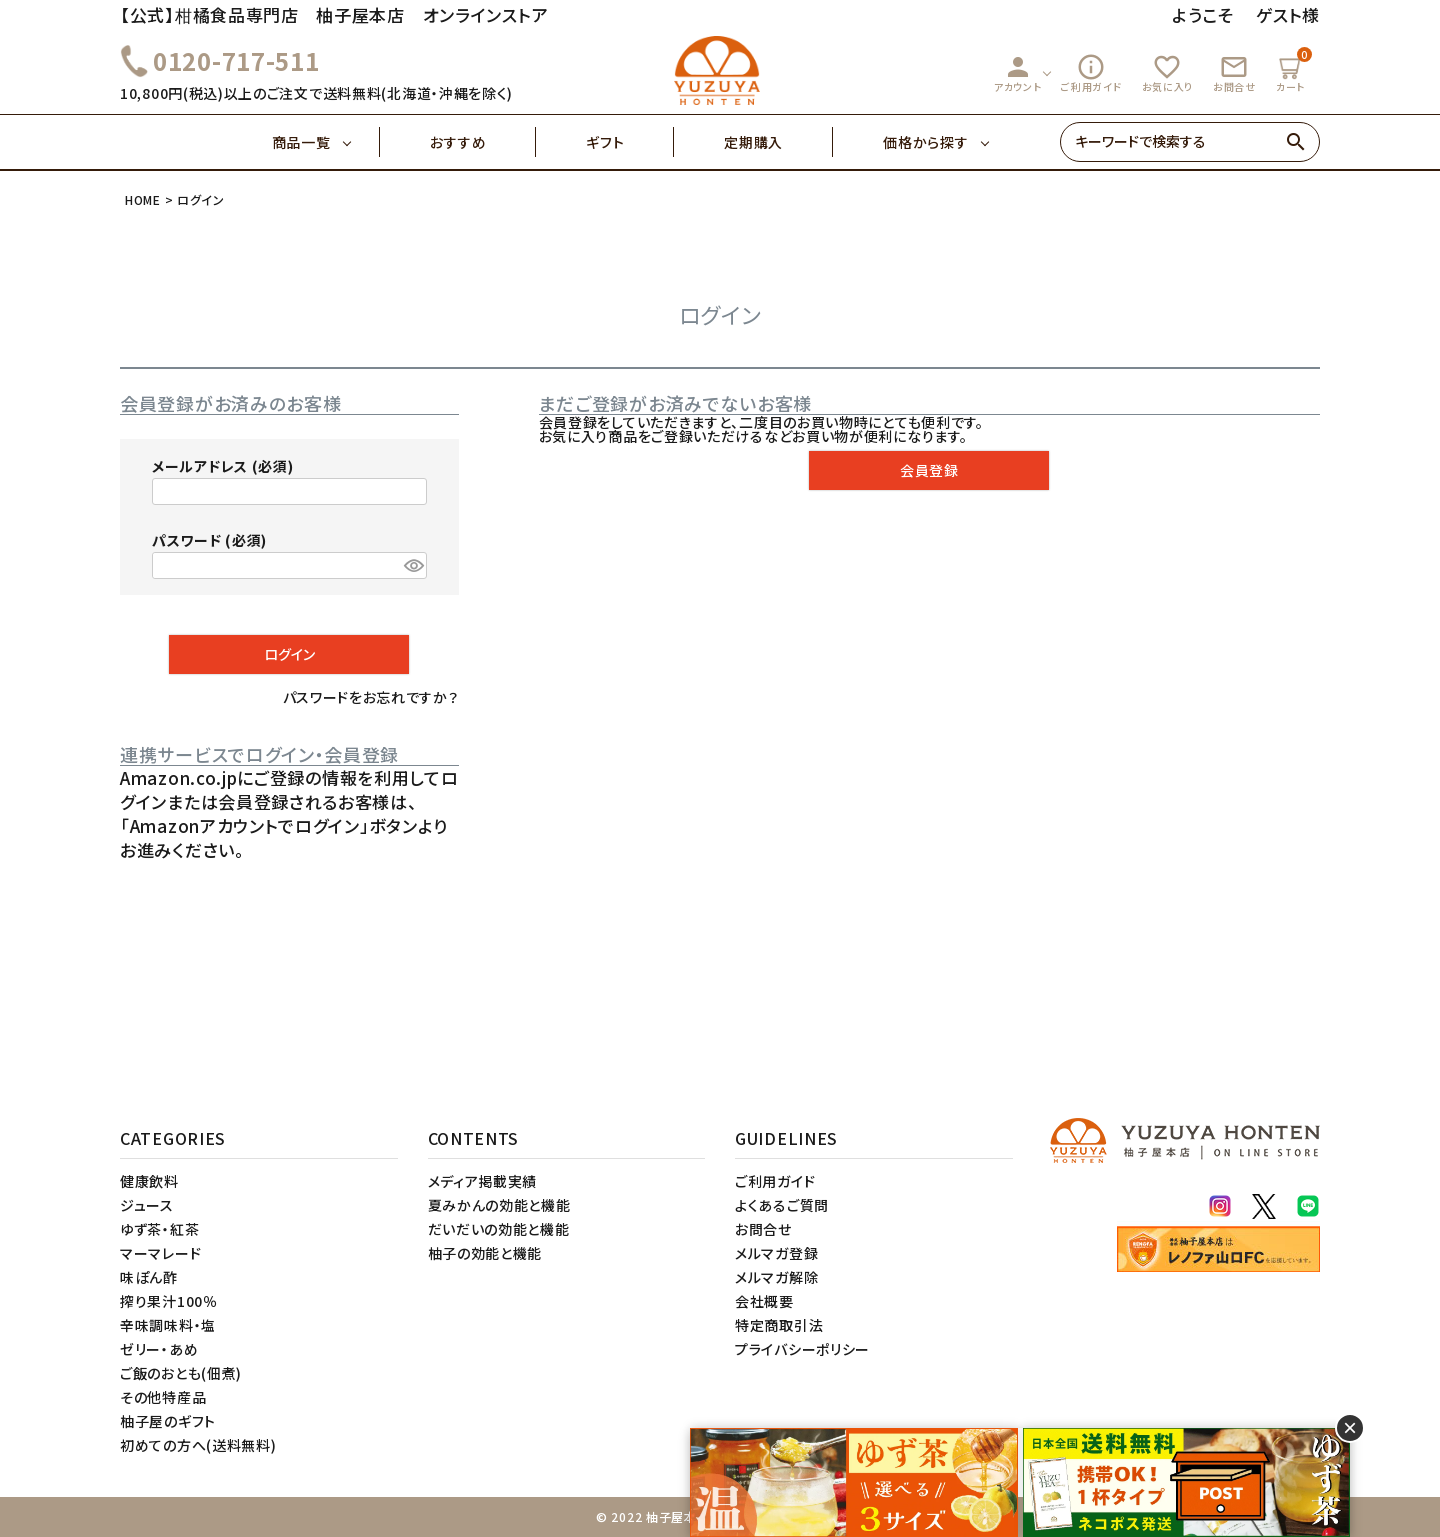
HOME (143, 199)
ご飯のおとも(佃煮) (181, 1373)
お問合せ (1234, 73)
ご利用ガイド (1091, 73)
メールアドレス (222, 466)
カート (1293, 70)
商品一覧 (326, 142)
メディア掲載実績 (483, 1181)
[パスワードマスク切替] (412, 566)
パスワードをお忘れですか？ (371, 697)
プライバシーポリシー (802, 1349)
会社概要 (764, 1301)
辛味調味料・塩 (168, 1325)
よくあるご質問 (782, 1205)
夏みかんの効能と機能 (499, 1205)
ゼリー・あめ (159, 1349)
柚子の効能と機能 (485, 1253)
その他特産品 (163, 1397)
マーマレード (160, 1253)
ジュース (147, 1205)
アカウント (1018, 73)
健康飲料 (149, 1181)
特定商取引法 (779, 1325)
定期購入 (778, 142)
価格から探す (925, 142)
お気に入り (1168, 73)
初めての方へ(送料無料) (198, 1445)
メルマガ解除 (776, 1277)
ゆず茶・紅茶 (159, 1229)
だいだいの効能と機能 (499, 1229)
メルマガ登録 (776, 1253)
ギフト (630, 142)
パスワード (209, 540)
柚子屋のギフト (168, 1421)
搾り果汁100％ (169, 1301)
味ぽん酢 (149, 1277)
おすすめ (483, 142)
